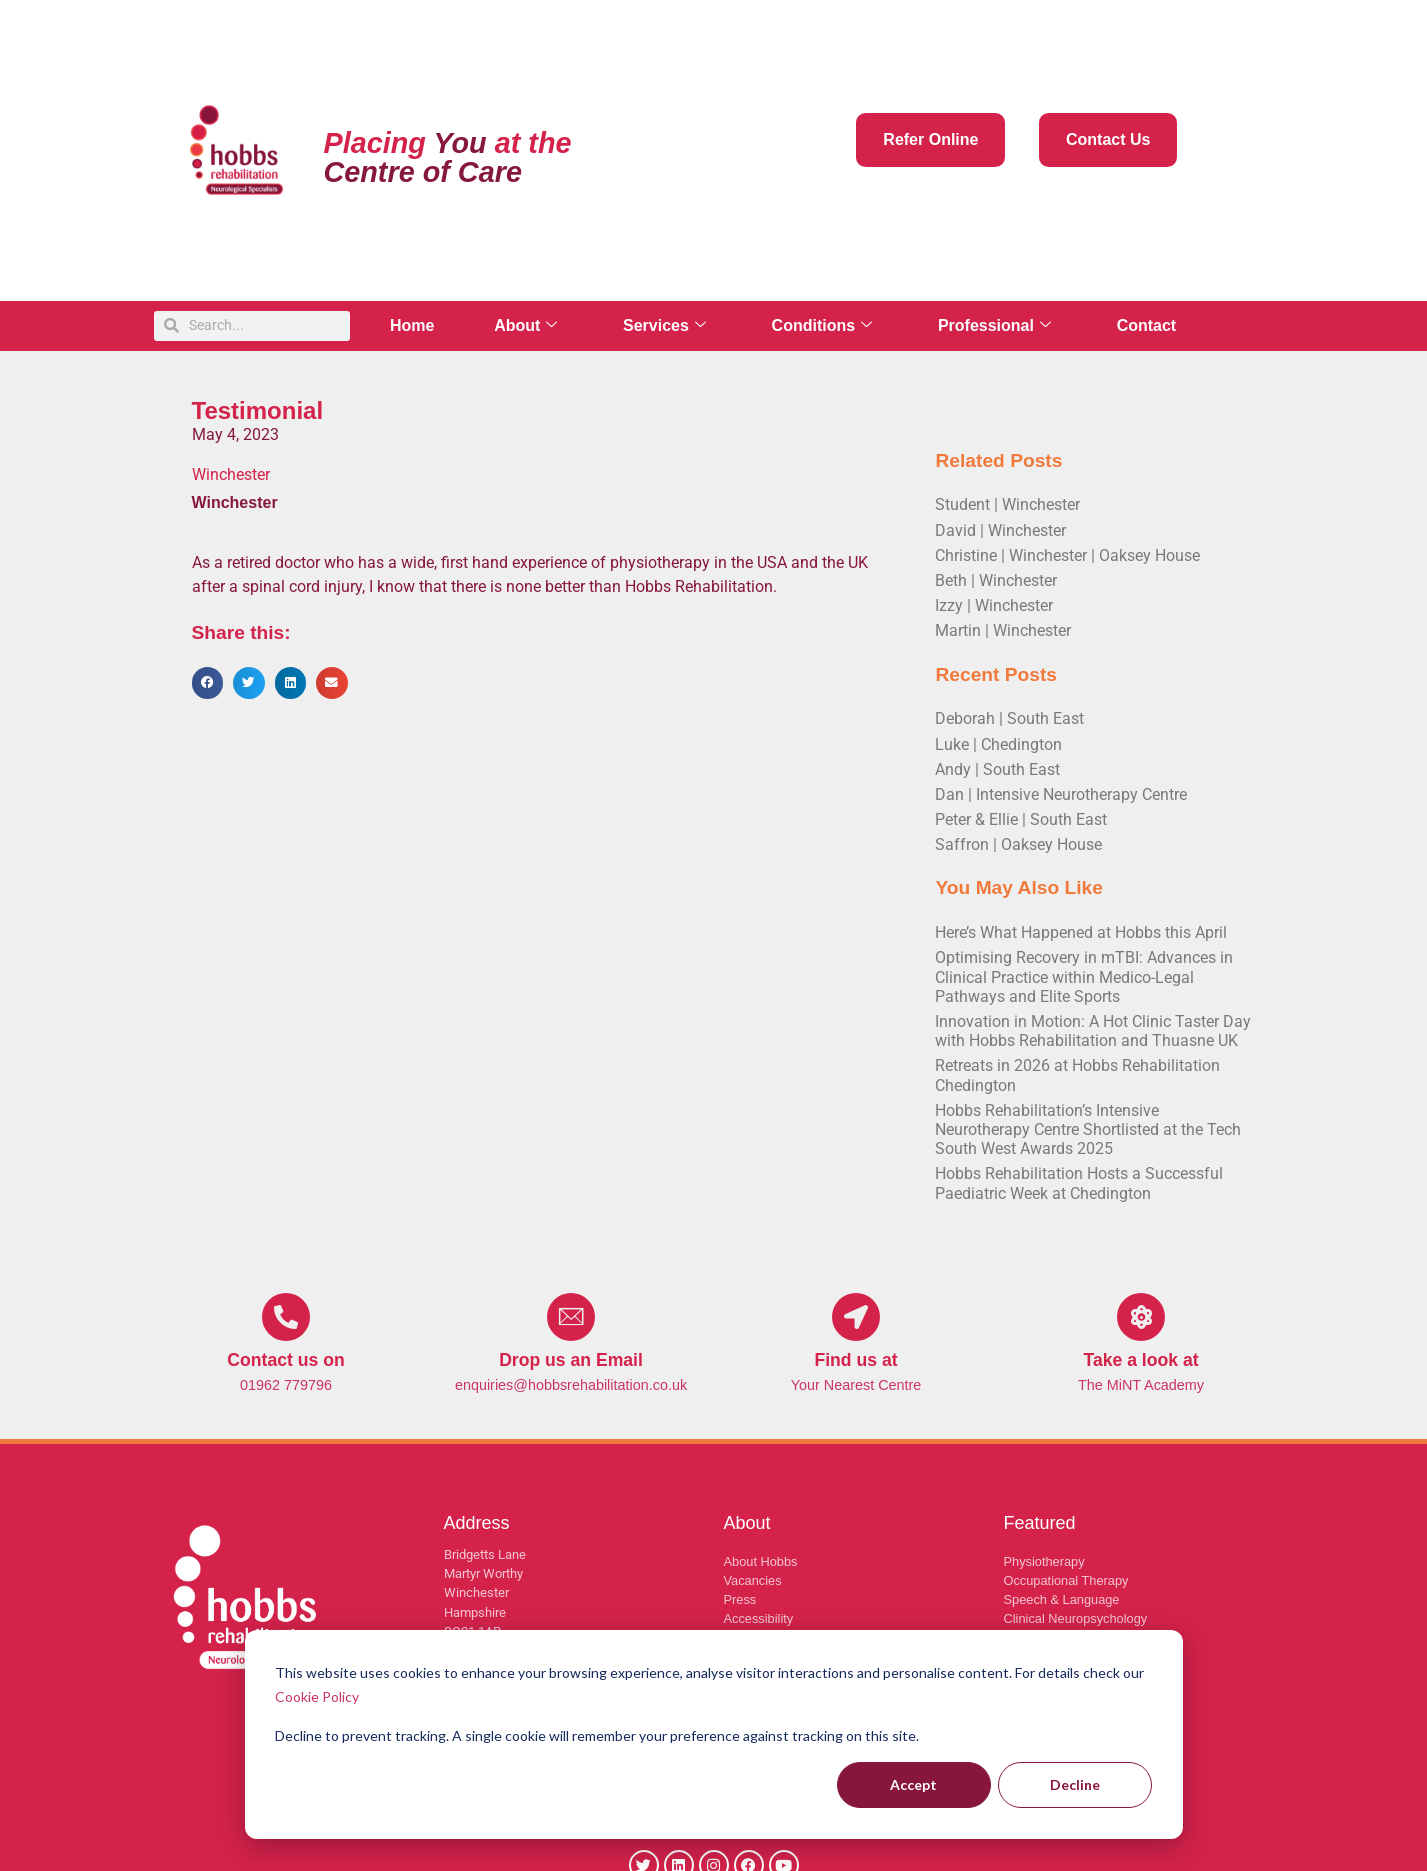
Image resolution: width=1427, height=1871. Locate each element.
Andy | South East (997, 769)
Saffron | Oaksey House (1018, 844)
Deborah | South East (1009, 718)
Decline (1075, 1784)
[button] (208, 683)
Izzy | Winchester (994, 605)
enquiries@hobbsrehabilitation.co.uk (571, 1385)
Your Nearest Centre (856, 1385)
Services (665, 325)
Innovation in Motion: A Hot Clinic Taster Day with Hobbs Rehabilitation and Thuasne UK (1093, 1031)
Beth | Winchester (996, 580)
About (526, 325)
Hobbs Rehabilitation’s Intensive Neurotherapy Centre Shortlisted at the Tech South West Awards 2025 (1088, 1129)
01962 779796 (286, 1385)
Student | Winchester (1007, 504)
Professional (995, 325)
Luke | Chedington (998, 744)
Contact (1148, 325)
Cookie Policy (317, 1696)
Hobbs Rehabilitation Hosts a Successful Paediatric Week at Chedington (1079, 1183)
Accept (913, 1784)
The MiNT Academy (1141, 1385)
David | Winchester (1000, 530)
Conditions (823, 325)
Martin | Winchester (1003, 630)
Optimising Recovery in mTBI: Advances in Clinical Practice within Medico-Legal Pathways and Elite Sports (1084, 976)
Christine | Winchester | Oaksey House (1067, 555)
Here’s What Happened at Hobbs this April (1081, 932)
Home (412, 325)
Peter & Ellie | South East (1021, 819)
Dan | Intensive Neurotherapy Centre (1061, 794)
